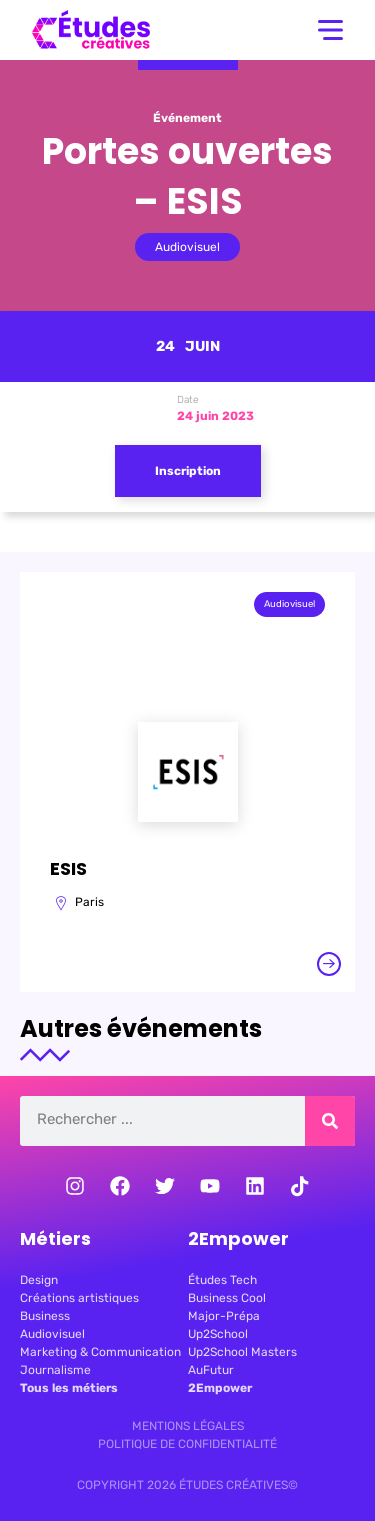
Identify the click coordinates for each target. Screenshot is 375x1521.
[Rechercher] (330, 1121)
